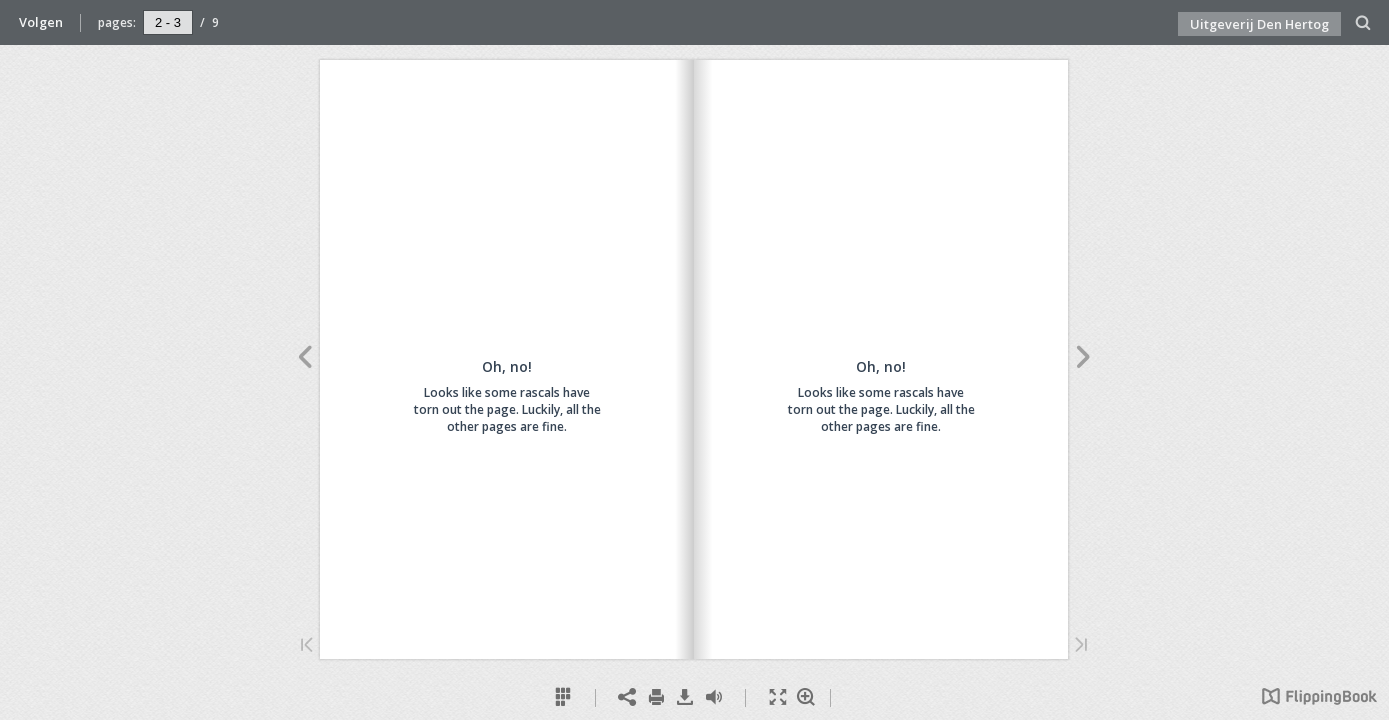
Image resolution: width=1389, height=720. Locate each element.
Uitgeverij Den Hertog (1259, 24)
